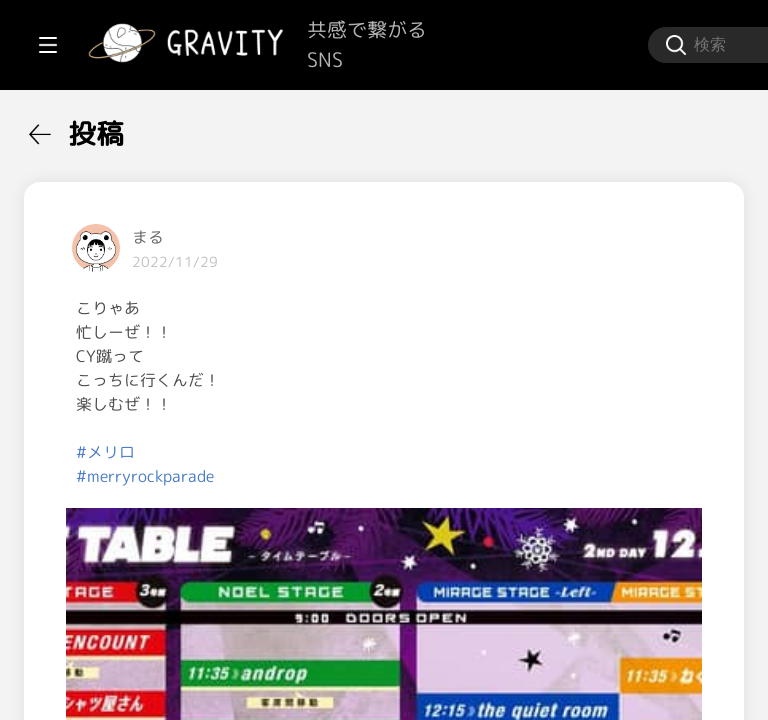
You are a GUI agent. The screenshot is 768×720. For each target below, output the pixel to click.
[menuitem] (120, 128)
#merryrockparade (385, 476)
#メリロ (345, 452)
